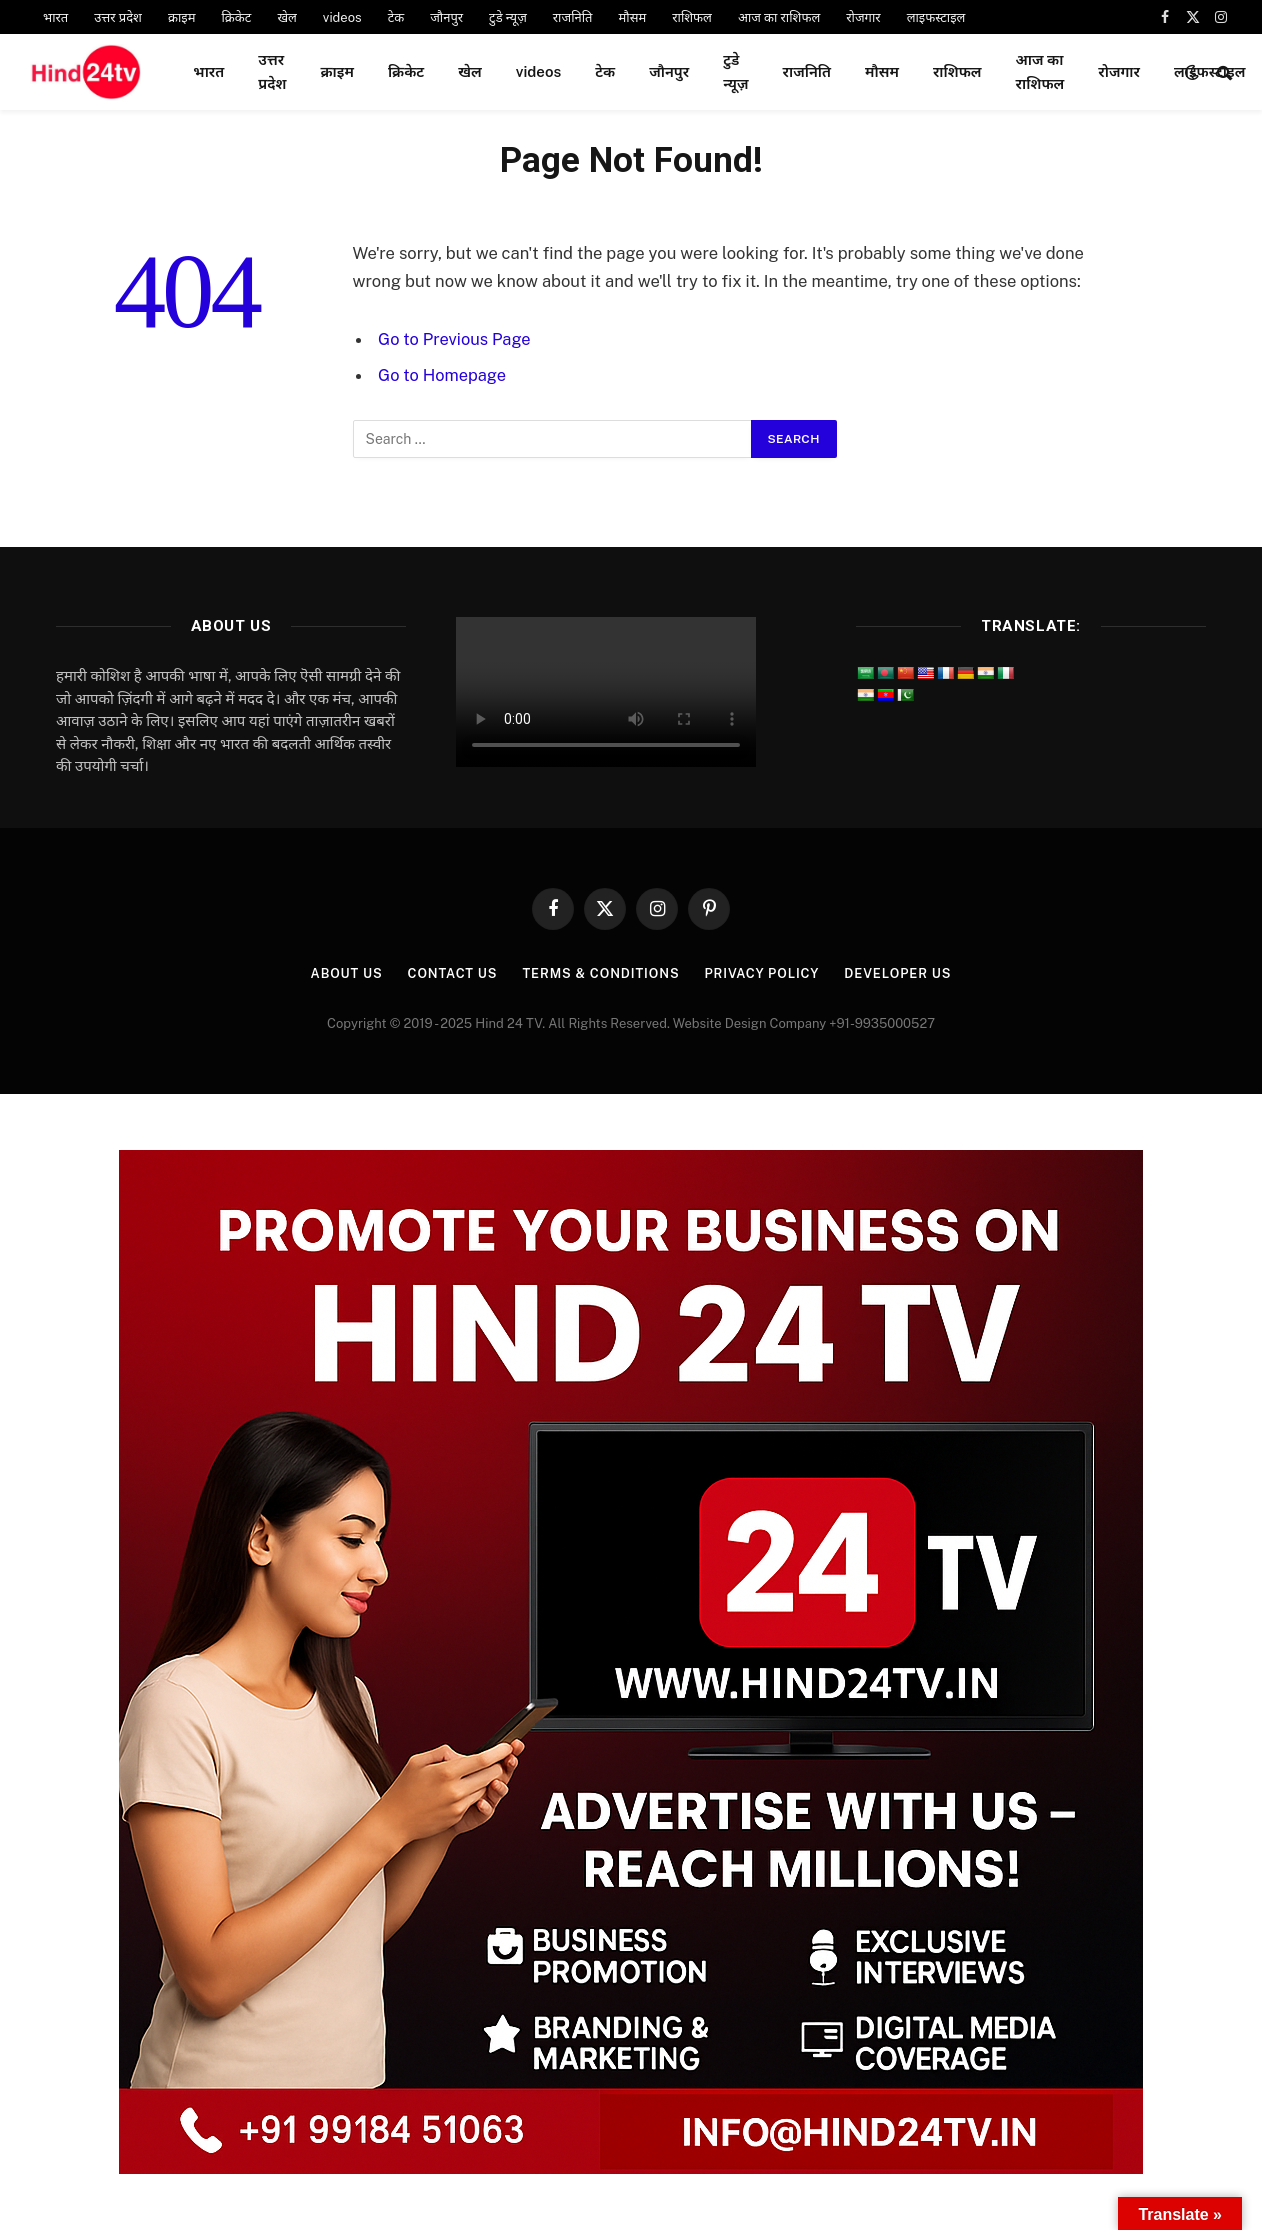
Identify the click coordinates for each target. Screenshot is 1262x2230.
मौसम (633, 17)
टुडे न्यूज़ (508, 17)
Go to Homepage (442, 375)
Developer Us (901, 973)
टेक (396, 17)
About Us (341, 973)
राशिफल (692, 17)
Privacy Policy (763, 973)
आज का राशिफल (779, 17)
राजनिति (573, 17)
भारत (55, 17)
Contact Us (450, 973)
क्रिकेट (236, 17)
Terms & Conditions (600, 973)
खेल (286, 17)
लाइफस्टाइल (936, 17)
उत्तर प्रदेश (118, 17)
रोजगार (863, 17)
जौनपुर (446, 17)
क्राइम (182, 17)
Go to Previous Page (455, 339)
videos (342, 17)
